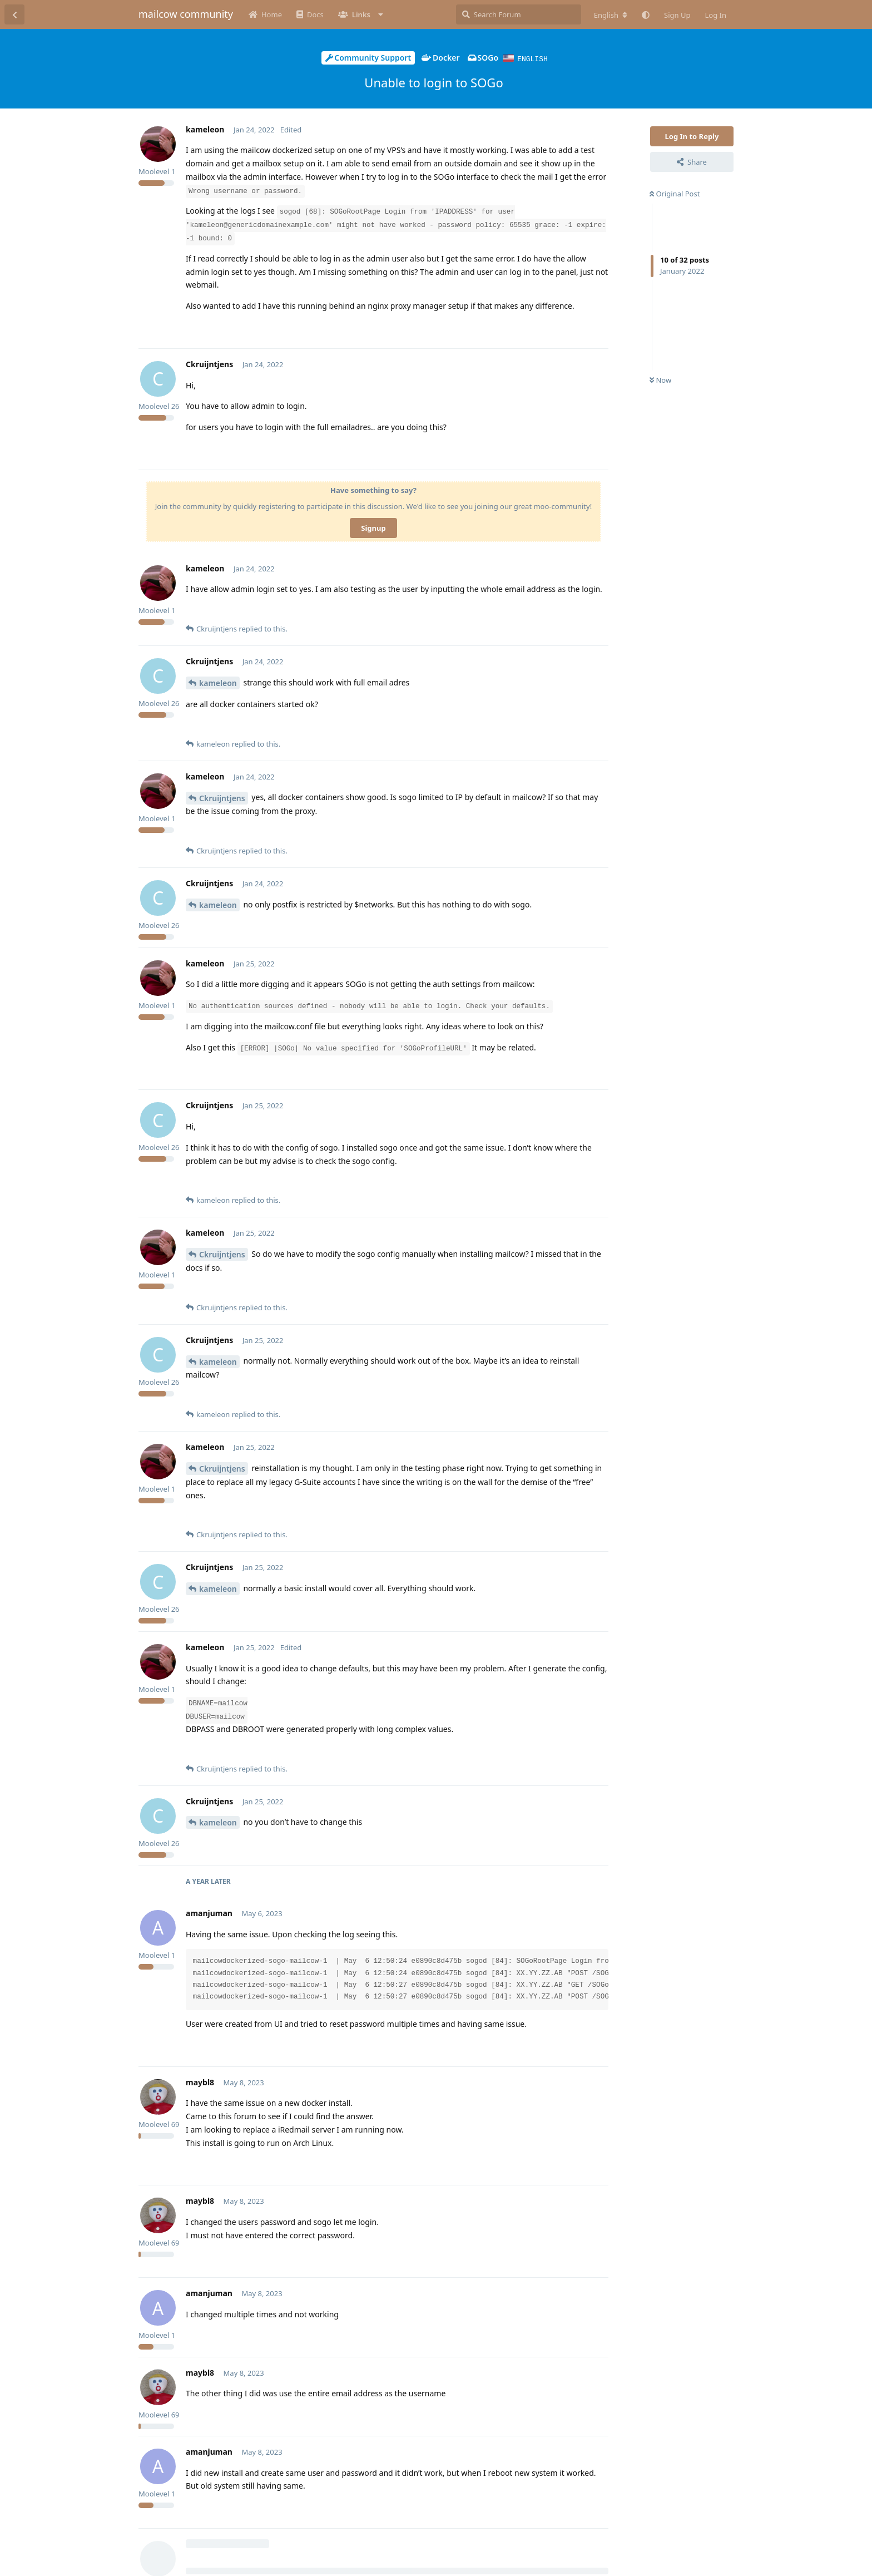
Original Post (675, 193)
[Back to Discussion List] (14, 14)
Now (660, 379)
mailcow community (185, 14)
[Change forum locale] (611, 15)
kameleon (218, 682)
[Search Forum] (518, 14)
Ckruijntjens (222, 797)
